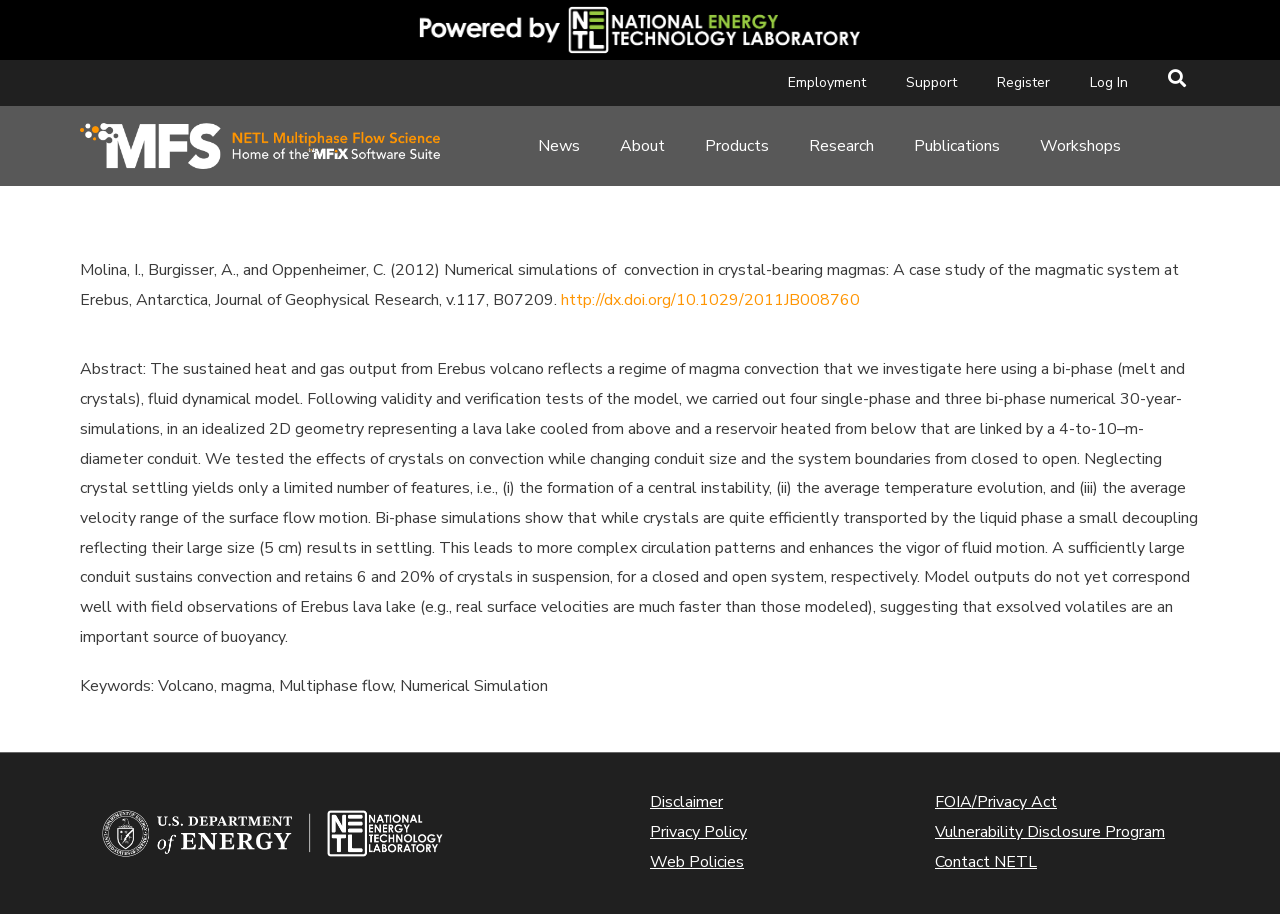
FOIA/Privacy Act (996, 802)
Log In (1109, 82)
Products (737, 146)
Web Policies (697, 862)
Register (1023, 82)
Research (841, 146)
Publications (957, 146)
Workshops (1080, 146)
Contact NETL (986, 862)
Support (931, 82)
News (559, 146)
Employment (827, 82)
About (642, 146)
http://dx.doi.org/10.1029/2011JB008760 (710, 300)
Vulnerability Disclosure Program (1050, 832)
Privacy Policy (698, 832)
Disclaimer (686, 802)
